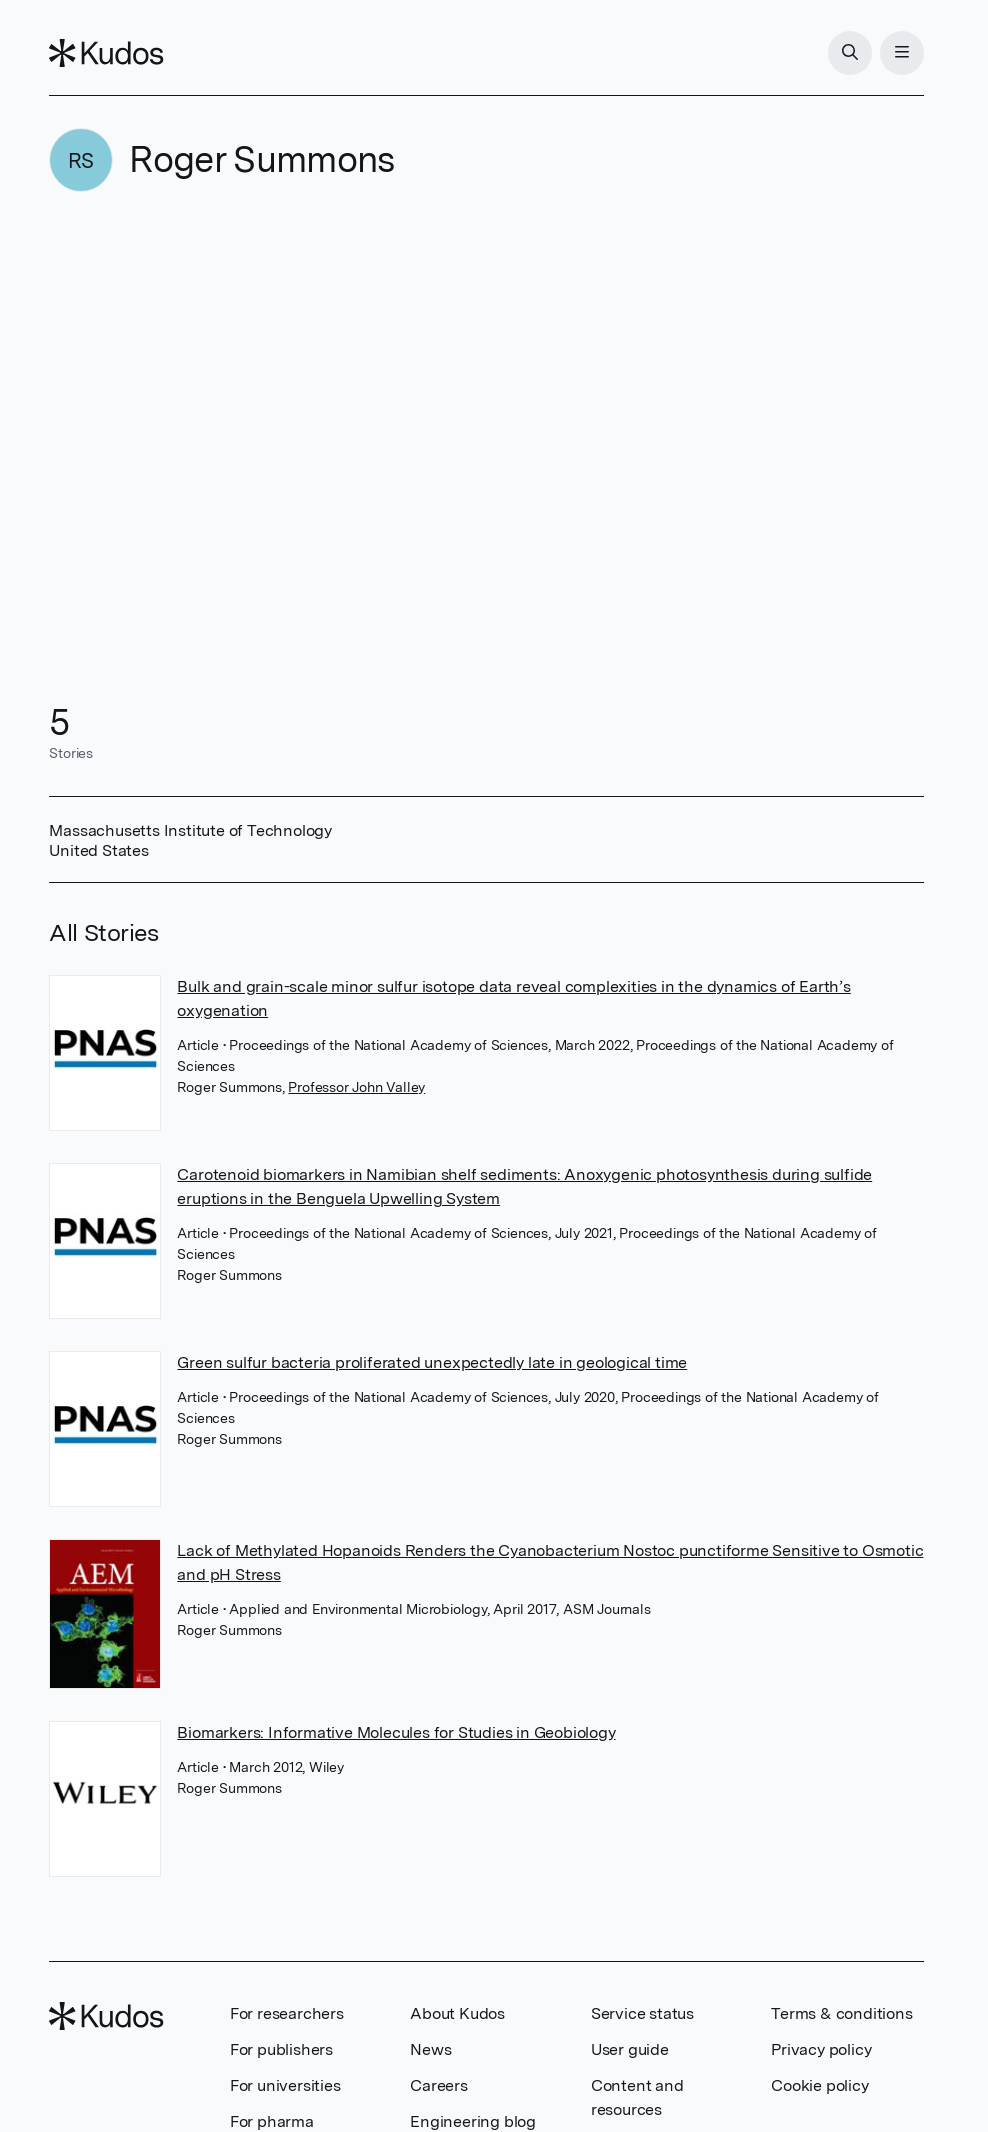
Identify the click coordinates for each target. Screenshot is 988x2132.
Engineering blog (473, 2121)
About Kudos (457, 2013)
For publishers (281, 2049)
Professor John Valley (356, 1087)
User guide (630, 2049)
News (430, 2049)
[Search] (850, 53)
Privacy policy (821, 2049)
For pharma (272, 2121)
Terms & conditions (841, 2013)
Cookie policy (819, 2085)
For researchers (287, 2013)
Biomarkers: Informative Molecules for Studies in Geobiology (396, 1732)
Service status (642, 2013)
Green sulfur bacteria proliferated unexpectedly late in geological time (432, 1362)
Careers (439, 2085)
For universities (285, 2085)
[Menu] (902, 53)
